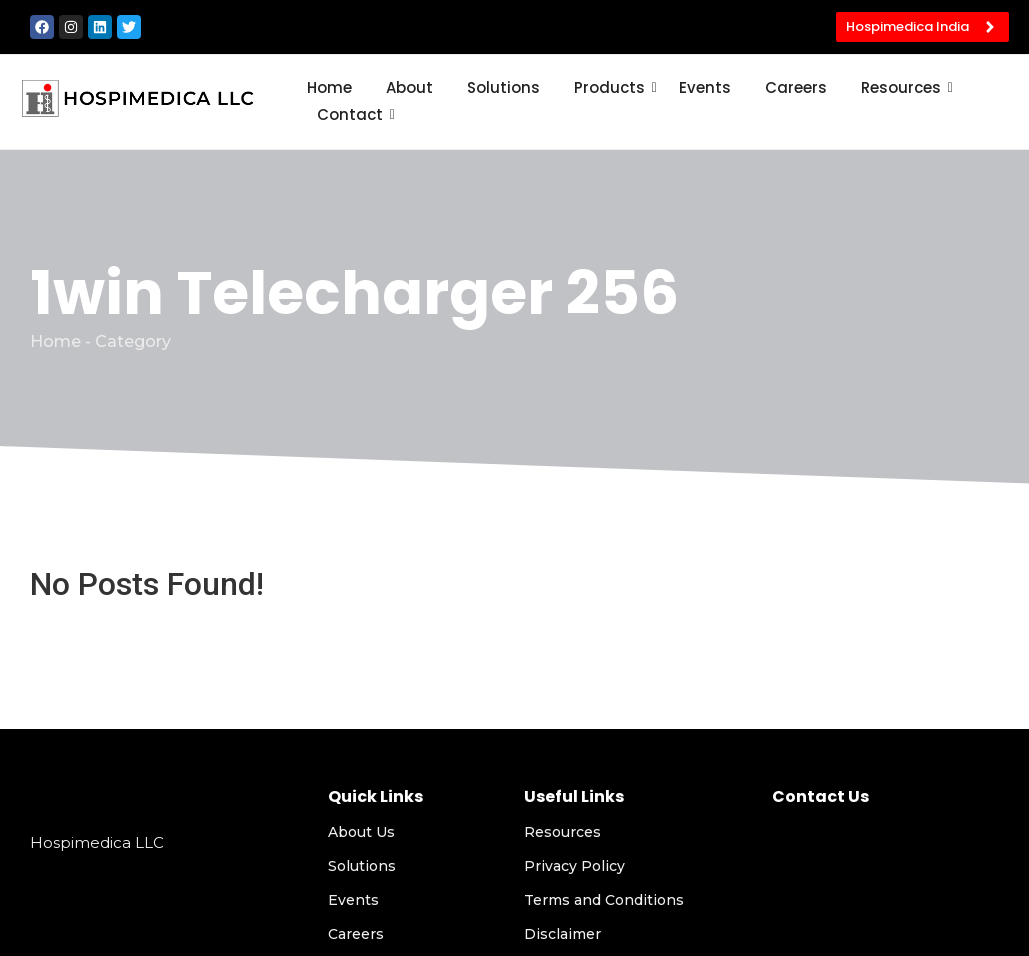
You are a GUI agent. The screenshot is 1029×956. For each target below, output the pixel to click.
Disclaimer (562, 934)
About (409, 87)
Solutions (503, 87)
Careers (796, 87)
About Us (361, 832)
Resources (904, 87)
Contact (353, 114)
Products (613, 87)
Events (705, 87)
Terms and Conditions (604, 900)
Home (329, 87)
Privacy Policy (574, 866)
